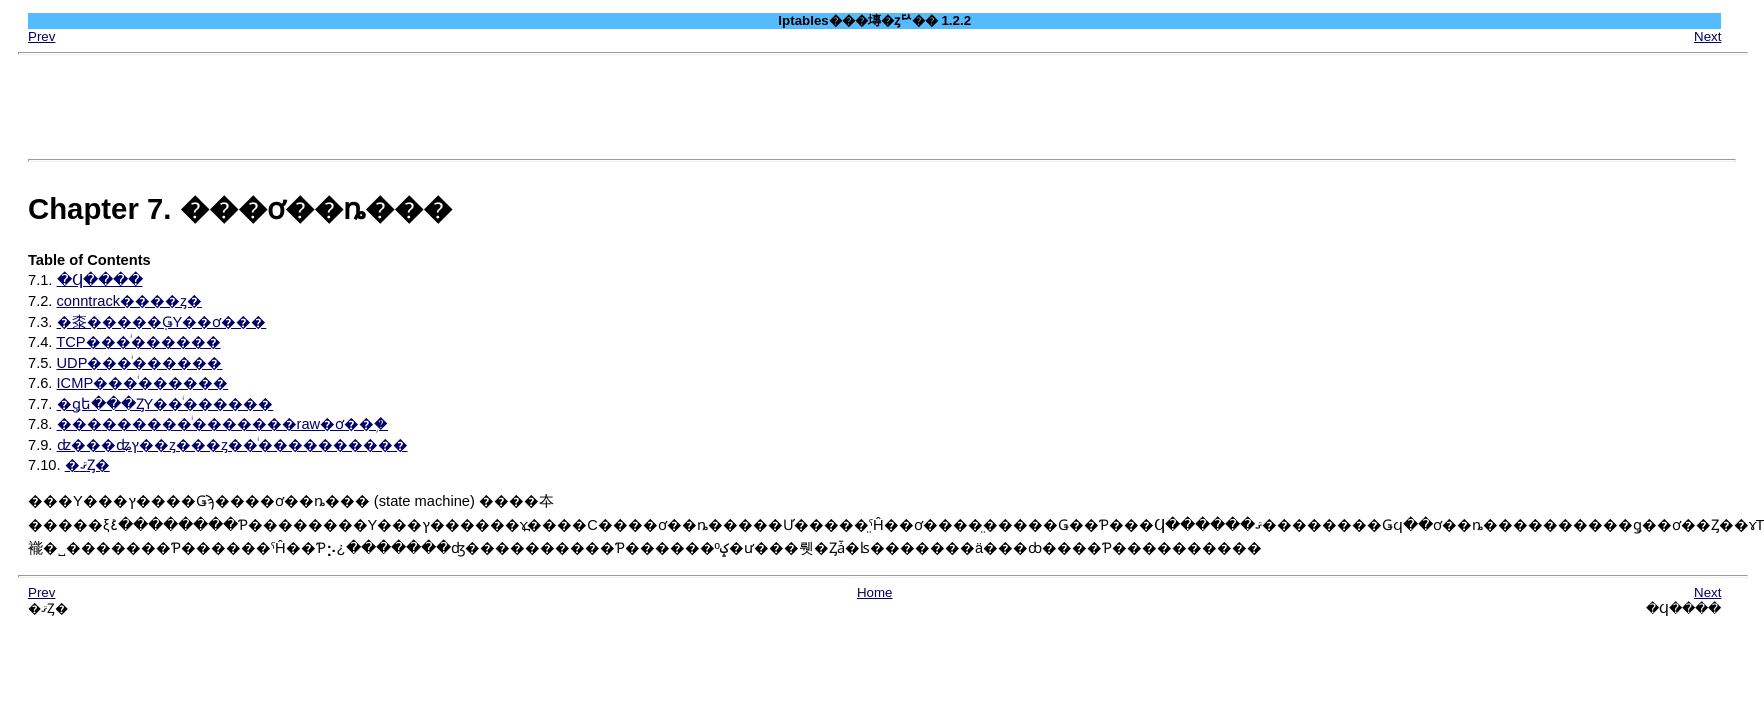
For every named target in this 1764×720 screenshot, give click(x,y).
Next (1707, 36)
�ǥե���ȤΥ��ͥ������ (165, 404)
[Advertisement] (882, 107)
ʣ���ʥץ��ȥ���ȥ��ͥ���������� (232, 445)
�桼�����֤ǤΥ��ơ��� (162, 322)
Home (875, 592)
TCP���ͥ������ (138, 342)
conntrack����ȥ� (130, 301)
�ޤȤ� (87, 465)
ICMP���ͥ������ (143, 383)
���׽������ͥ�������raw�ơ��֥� (223, 424)
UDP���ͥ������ (140, 363)
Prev (41, 36)
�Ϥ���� (100, 280)
